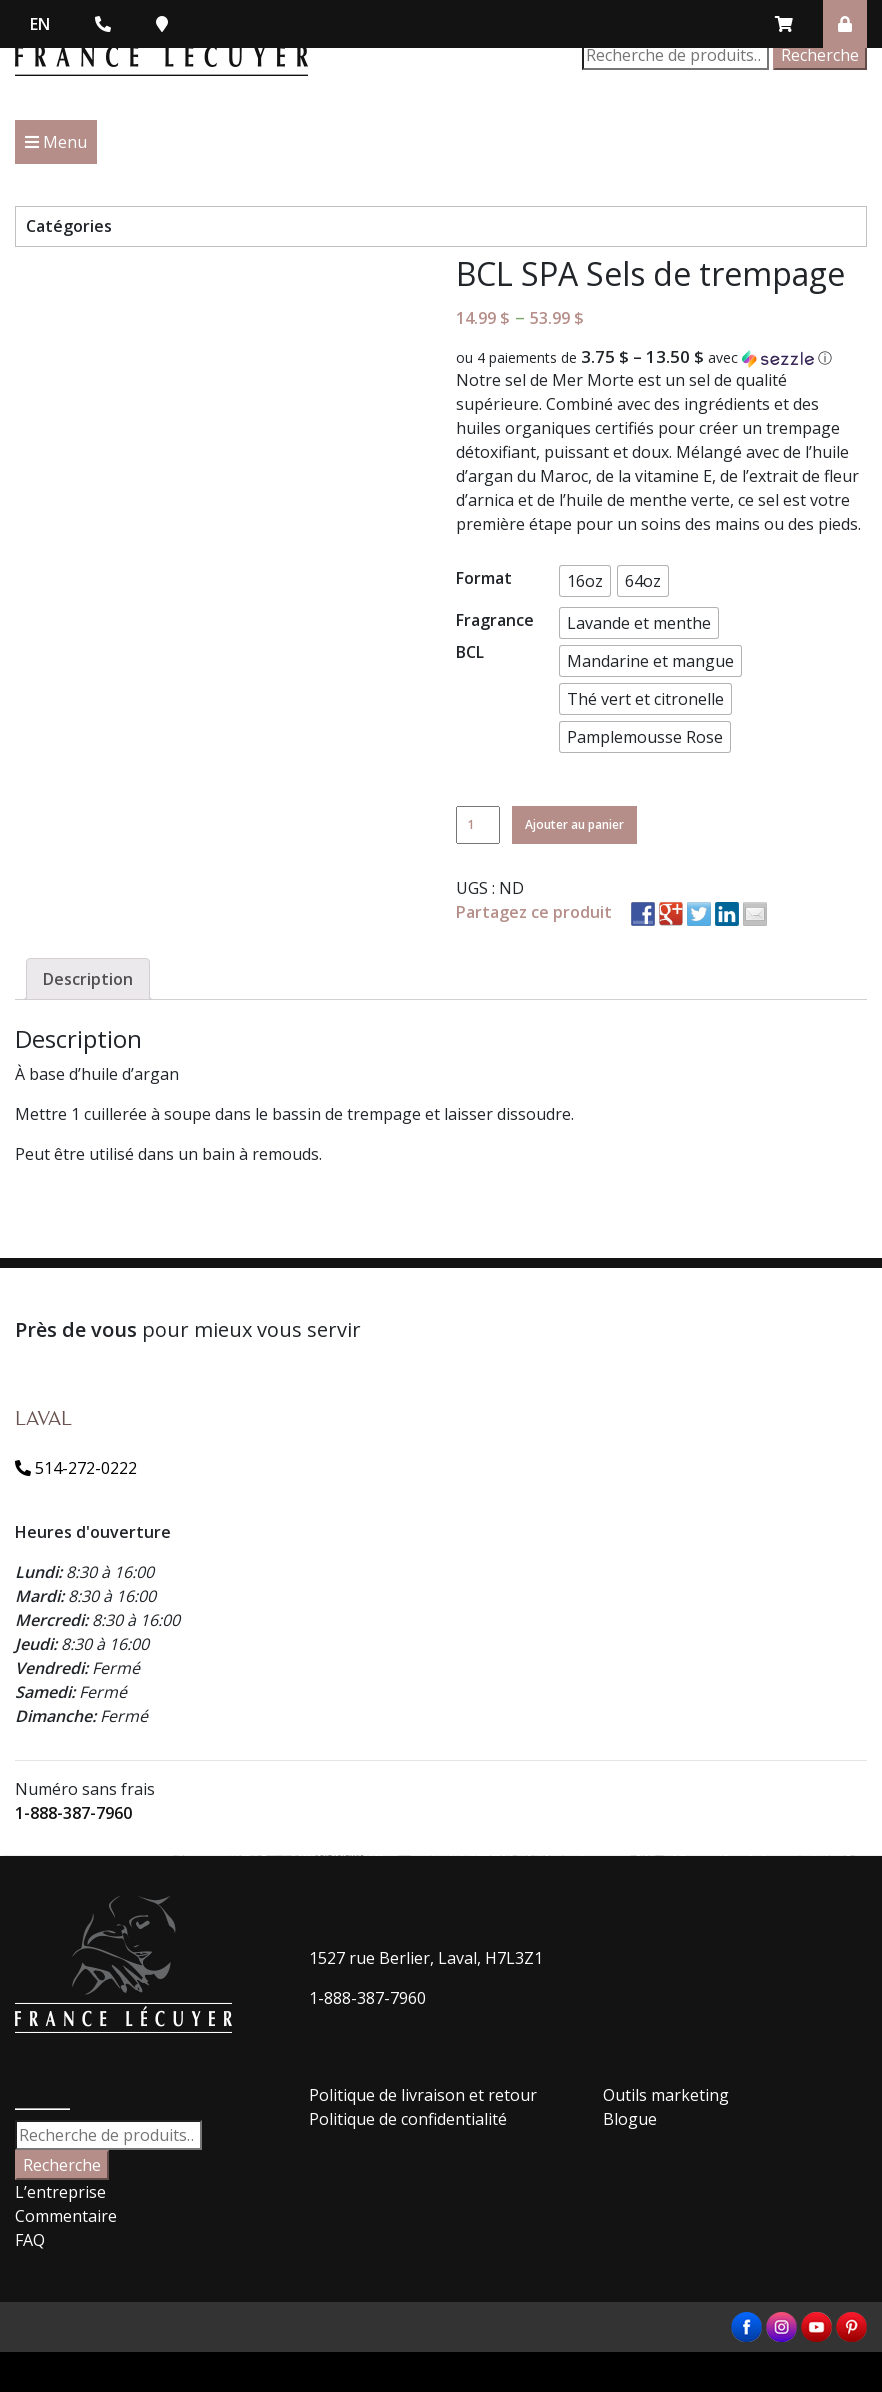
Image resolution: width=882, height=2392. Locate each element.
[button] (661, 358)
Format (484, 578)
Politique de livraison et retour (423, 2095)
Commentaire (66, 2216)
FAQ (30, 2240)
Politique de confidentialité (408, 2119)
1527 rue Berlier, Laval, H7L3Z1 (426, 1958)
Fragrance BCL (495, 636)
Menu (56, 142)
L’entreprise (60, 2192)
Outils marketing (666, 2095)
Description (88, 979)
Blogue (630, 2119)
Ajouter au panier (574, 824)
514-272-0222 (76, 1468)
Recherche (820, 55)
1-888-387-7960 (73, 1813)
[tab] (88, 979)
